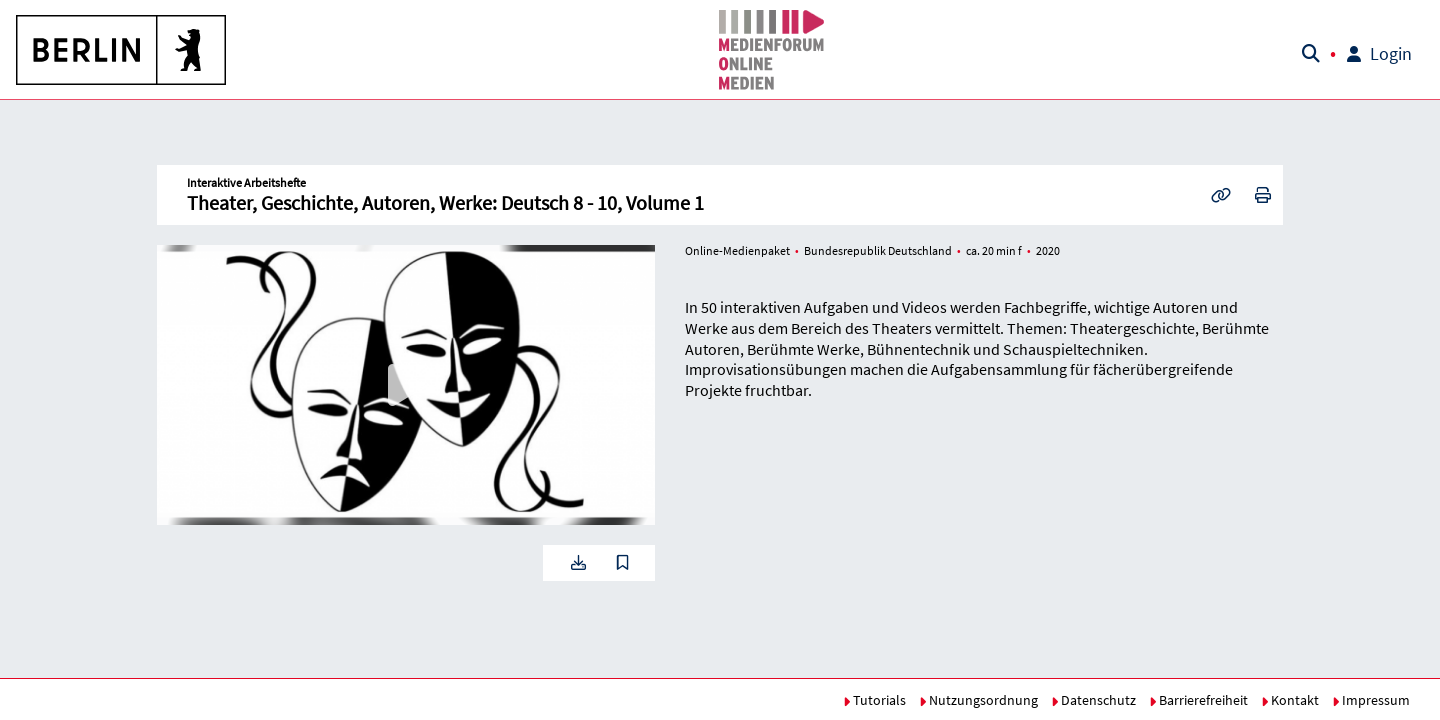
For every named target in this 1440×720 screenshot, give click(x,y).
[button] (122, 50)
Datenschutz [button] (1093, 700)
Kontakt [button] (1290, 700)
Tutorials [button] (874, 700)
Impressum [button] (1371, 700)
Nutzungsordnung (978, 700)
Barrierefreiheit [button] (1198, 700)
